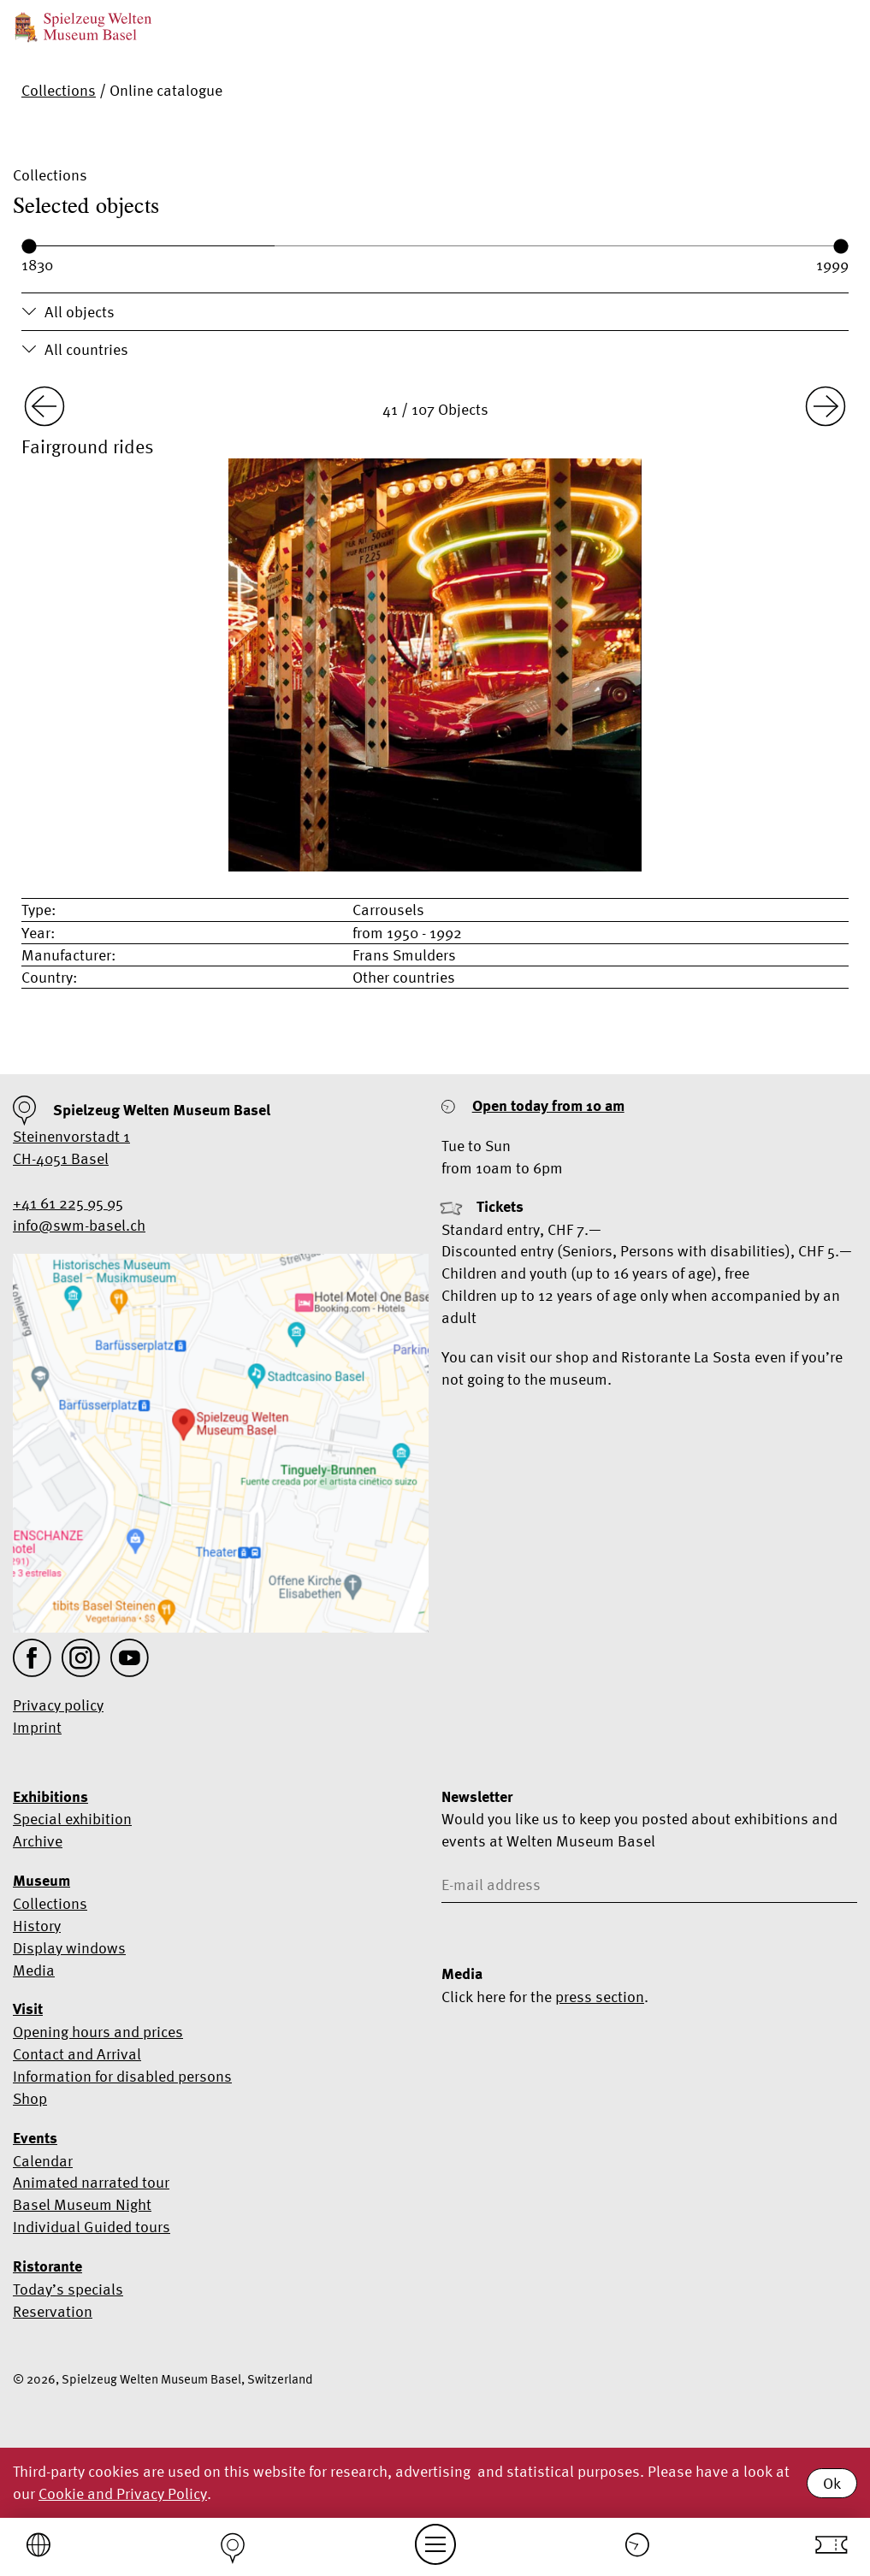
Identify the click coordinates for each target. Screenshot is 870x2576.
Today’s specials (68, 2289)
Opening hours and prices (98, 2032)
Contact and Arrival (77, 2054)
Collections (58, 90)
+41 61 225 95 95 (68, 1203)
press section (599, 1997)
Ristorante (47, 2266)
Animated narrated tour (91, 2182)
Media (34, 1970)
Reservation (52, 2311)
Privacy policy (58, 1705)
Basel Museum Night (82, 2204)
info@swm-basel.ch (79, 1225)
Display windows (69, 1948)
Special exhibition (72, 1819)
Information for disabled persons (122, 2076)
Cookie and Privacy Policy (122, 2493)
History (37, 1926)
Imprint (37, 1727)
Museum (41, 1880)
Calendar (43, 2161)
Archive (37, 1841)
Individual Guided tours (91, 2227)
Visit (28, 2009)
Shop (30, 2098)
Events (35, 2138)
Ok (832, 2483)
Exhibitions (50, 1797)
